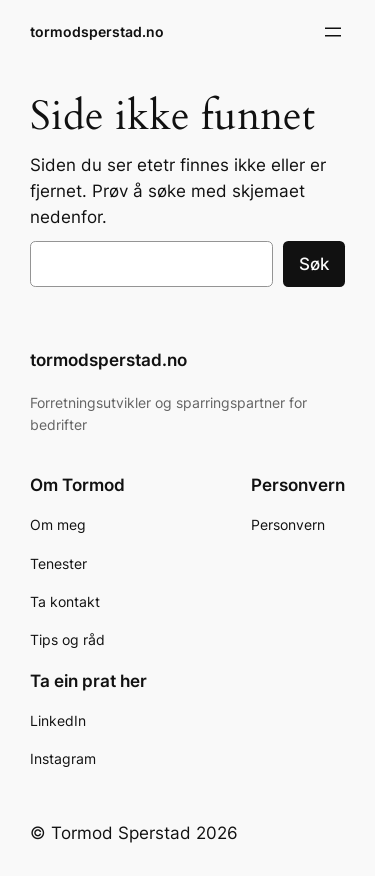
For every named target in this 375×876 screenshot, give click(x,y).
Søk (314, 264)
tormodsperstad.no (97, 31)
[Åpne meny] (333, 32)
